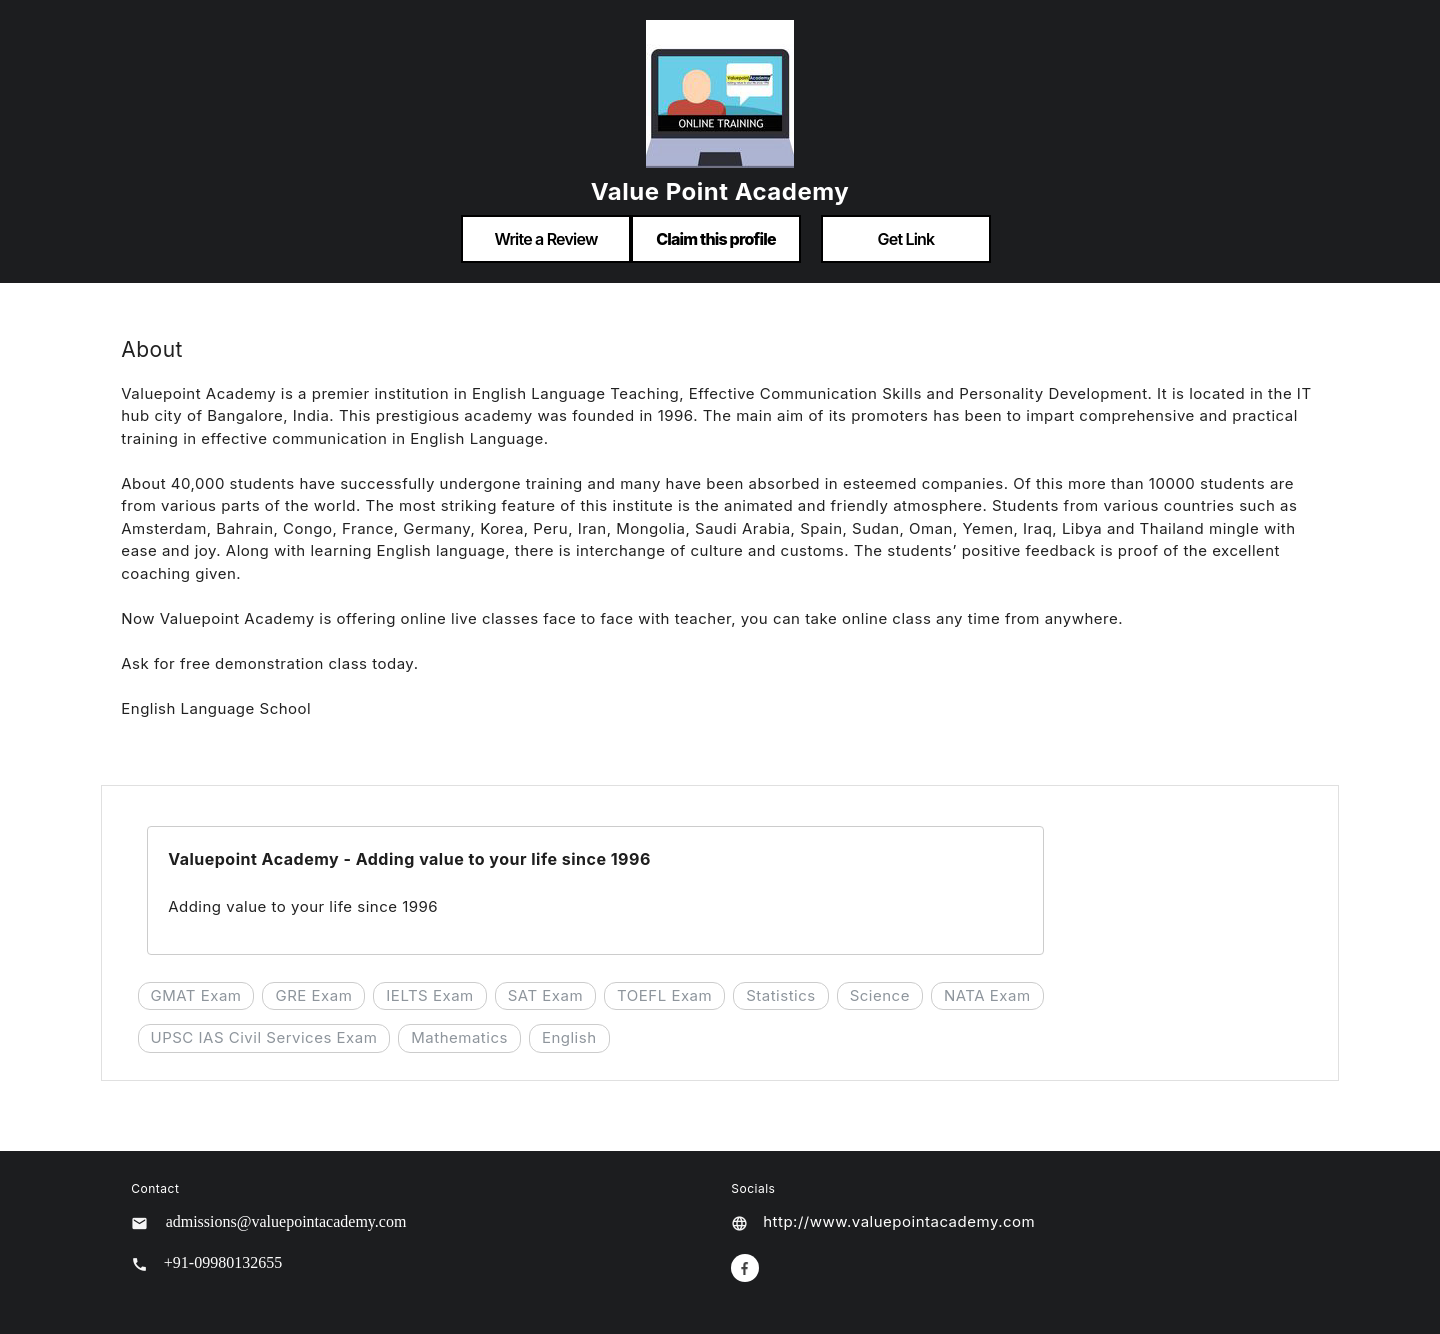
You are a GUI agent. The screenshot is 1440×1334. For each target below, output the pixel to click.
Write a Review (545, 239)
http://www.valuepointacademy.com (899, 1221)
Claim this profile (716, 239)
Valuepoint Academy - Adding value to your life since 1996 (409, 859)
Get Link (906, 239)
